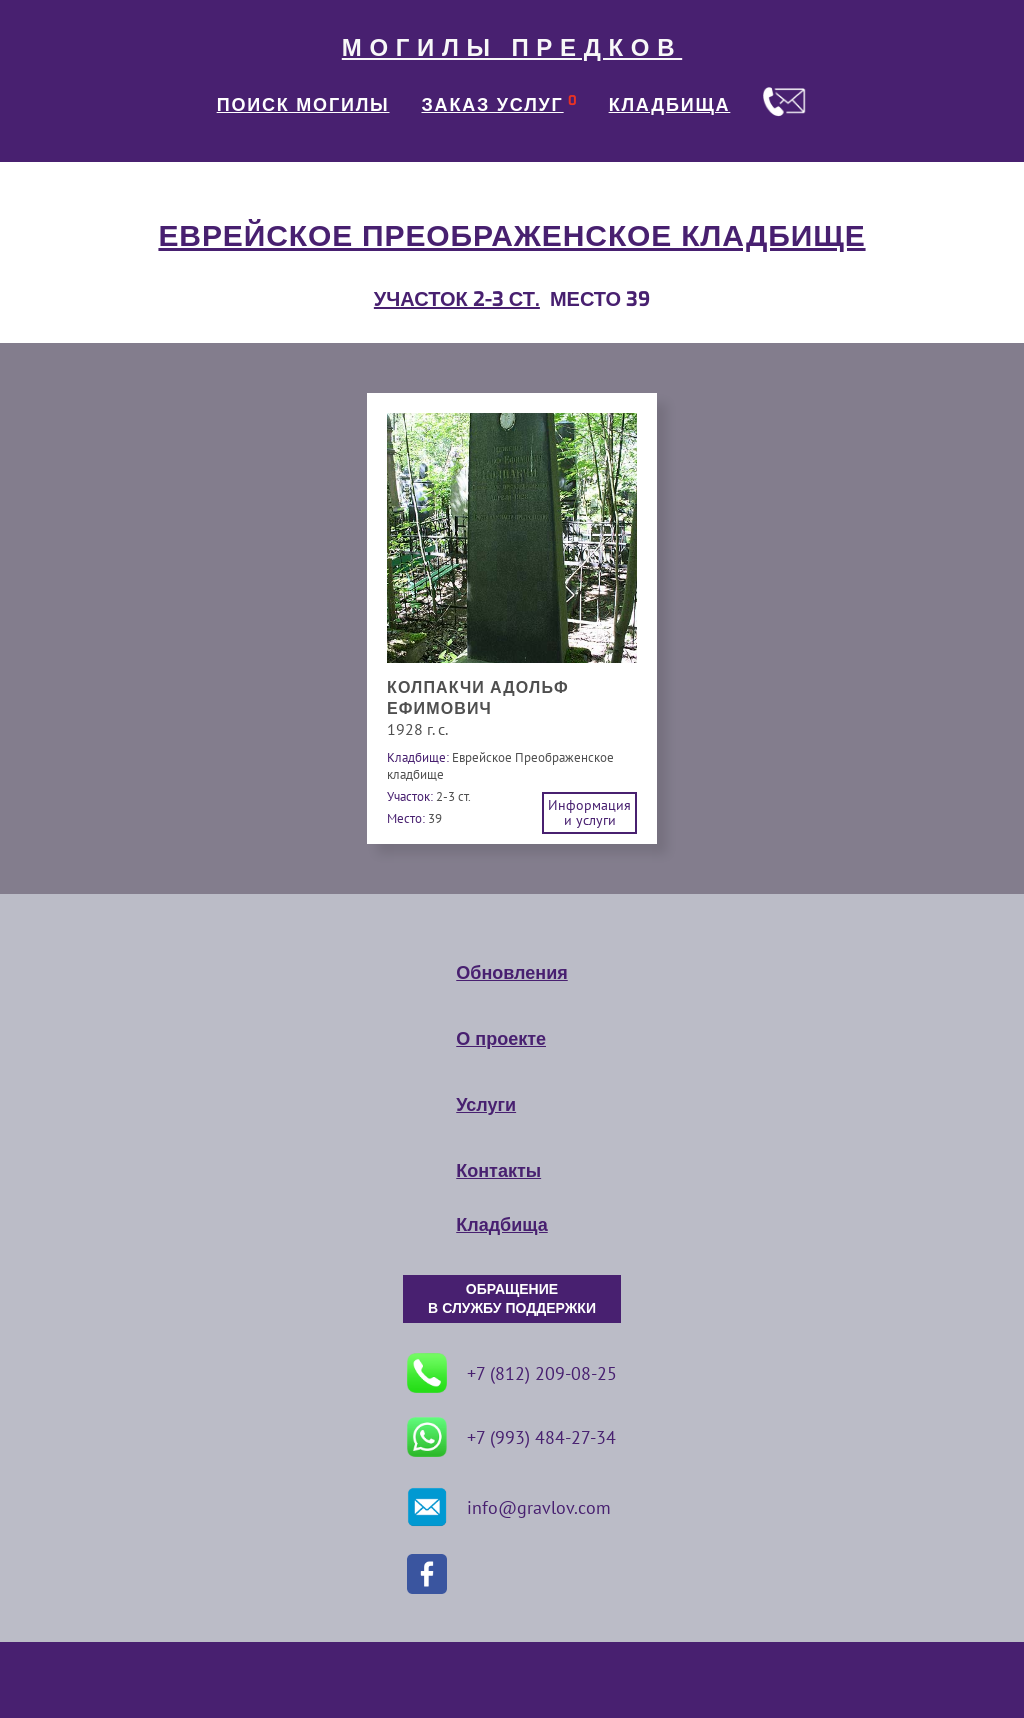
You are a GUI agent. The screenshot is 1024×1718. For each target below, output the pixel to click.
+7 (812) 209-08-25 (512, 1373)
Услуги (486, 1105)
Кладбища (501, 1225)
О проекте (501, 1039)
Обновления (511, 973)
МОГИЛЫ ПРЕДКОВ (512, 48)
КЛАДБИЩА (670, 105)
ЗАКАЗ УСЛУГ (493, 105)
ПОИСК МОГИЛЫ (303, 105)
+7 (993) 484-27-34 (511, 1437)
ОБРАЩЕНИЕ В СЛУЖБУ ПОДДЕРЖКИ (512, 1299)
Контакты (498, 1171)
